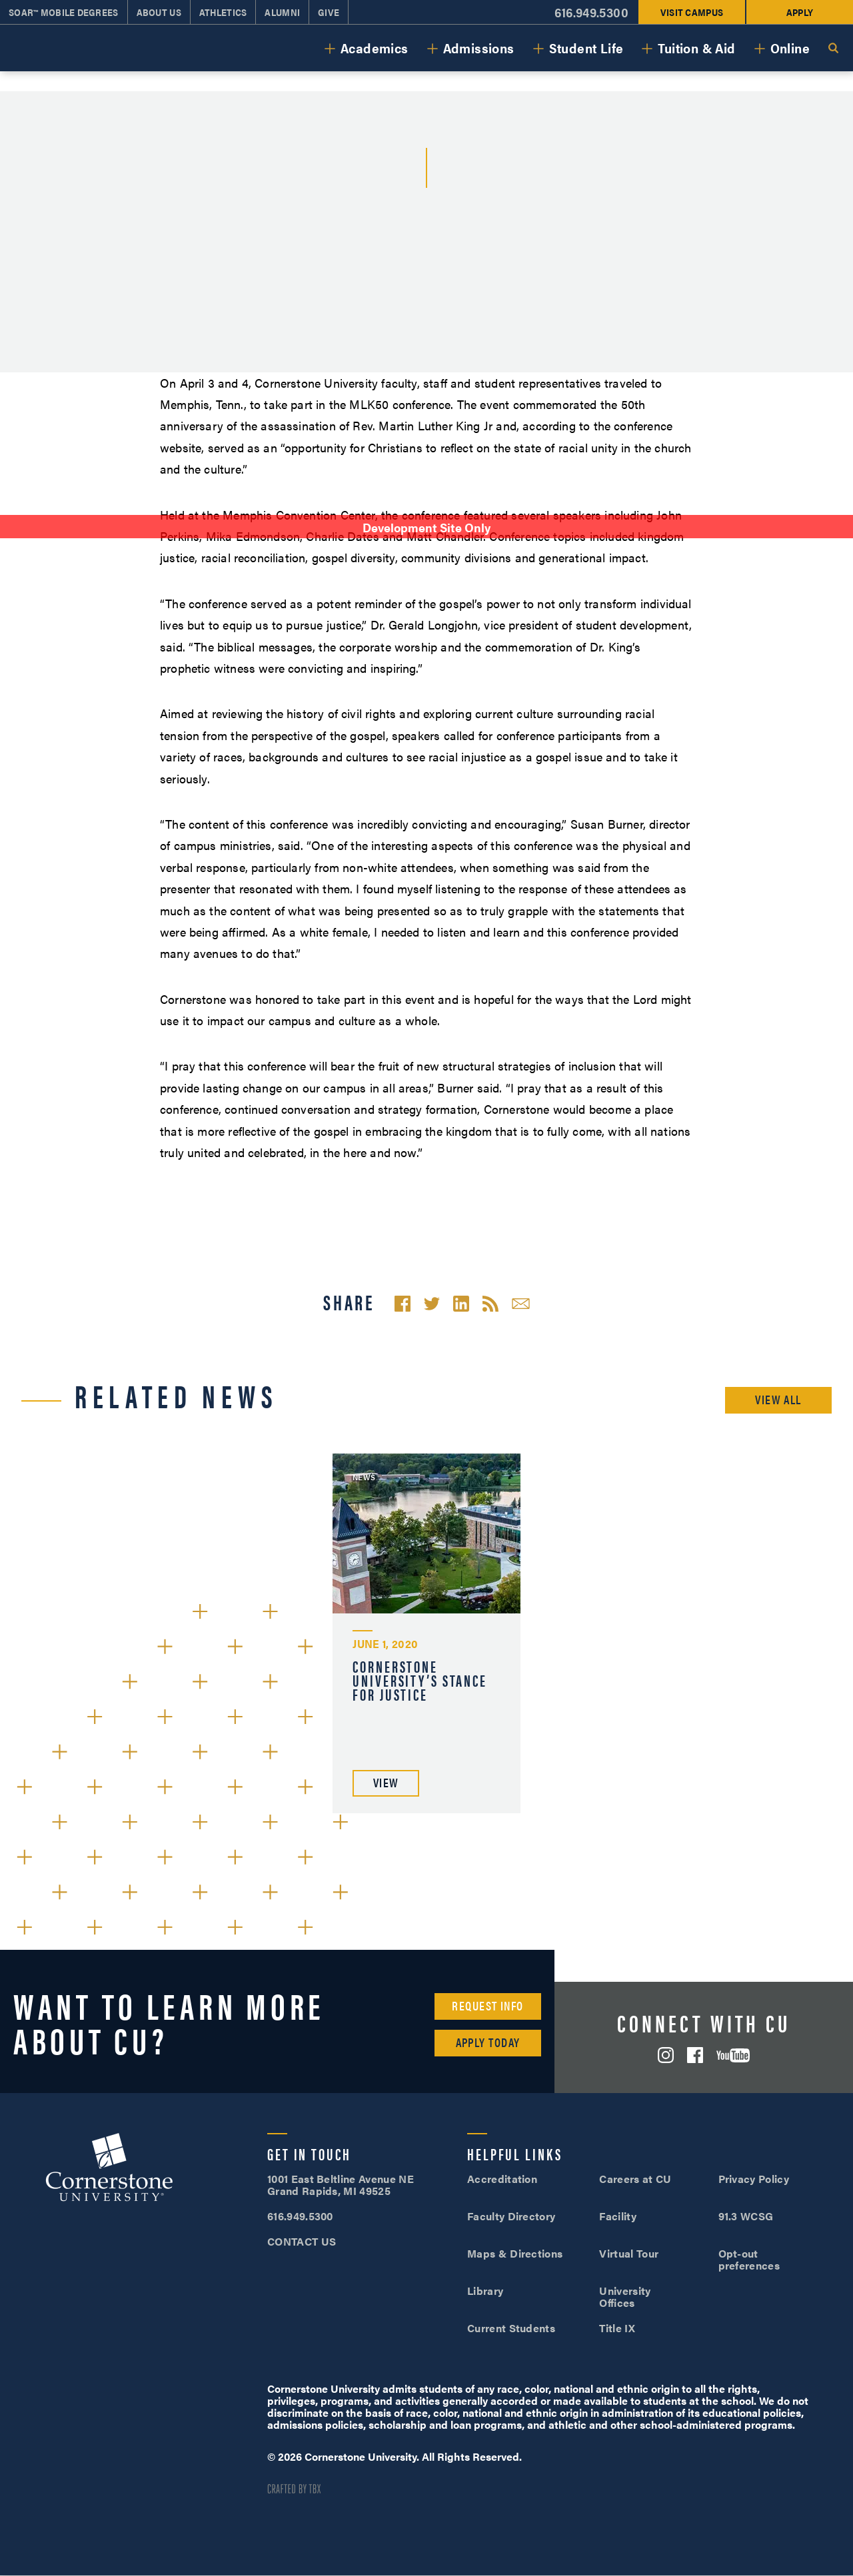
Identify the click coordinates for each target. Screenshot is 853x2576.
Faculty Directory (511, 2216)
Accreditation (502, 2178)
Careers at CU (635, 2178)
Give (328, 12)
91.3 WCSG (746, 2216)
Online (790, 47)
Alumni (282, 12)
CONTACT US (301, 2241)
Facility (617, 2216)
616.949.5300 (591, 12)
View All (778, 1399)
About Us (159, 12)
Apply (799, 12)
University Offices (624, 2296)
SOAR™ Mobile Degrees (64, 12)
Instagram (666, 2055)
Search (833, 48)
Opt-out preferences (749, 2259)
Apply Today (488, 2042)
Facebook (695, 2055)
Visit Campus (691, 12)
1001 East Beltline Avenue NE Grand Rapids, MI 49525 (340, 2184)
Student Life (586, 47)
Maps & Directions (514, 2253)
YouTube (733, 2055)
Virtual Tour (628, 2253)
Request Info (487, 2005)
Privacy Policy (753, 2178)
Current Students (511, 2328)
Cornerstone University (109, 2169)
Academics (375, 47)
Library (485, 2290)
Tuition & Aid (696, 47)
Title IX (617, 2328)
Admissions (478, 47)
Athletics (223, 12)
